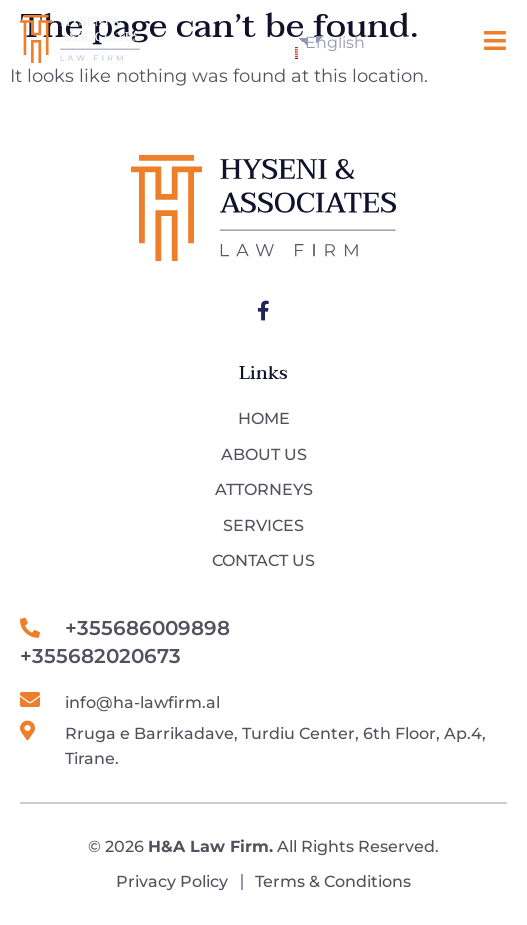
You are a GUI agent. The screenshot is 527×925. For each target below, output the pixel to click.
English (301, 46)
